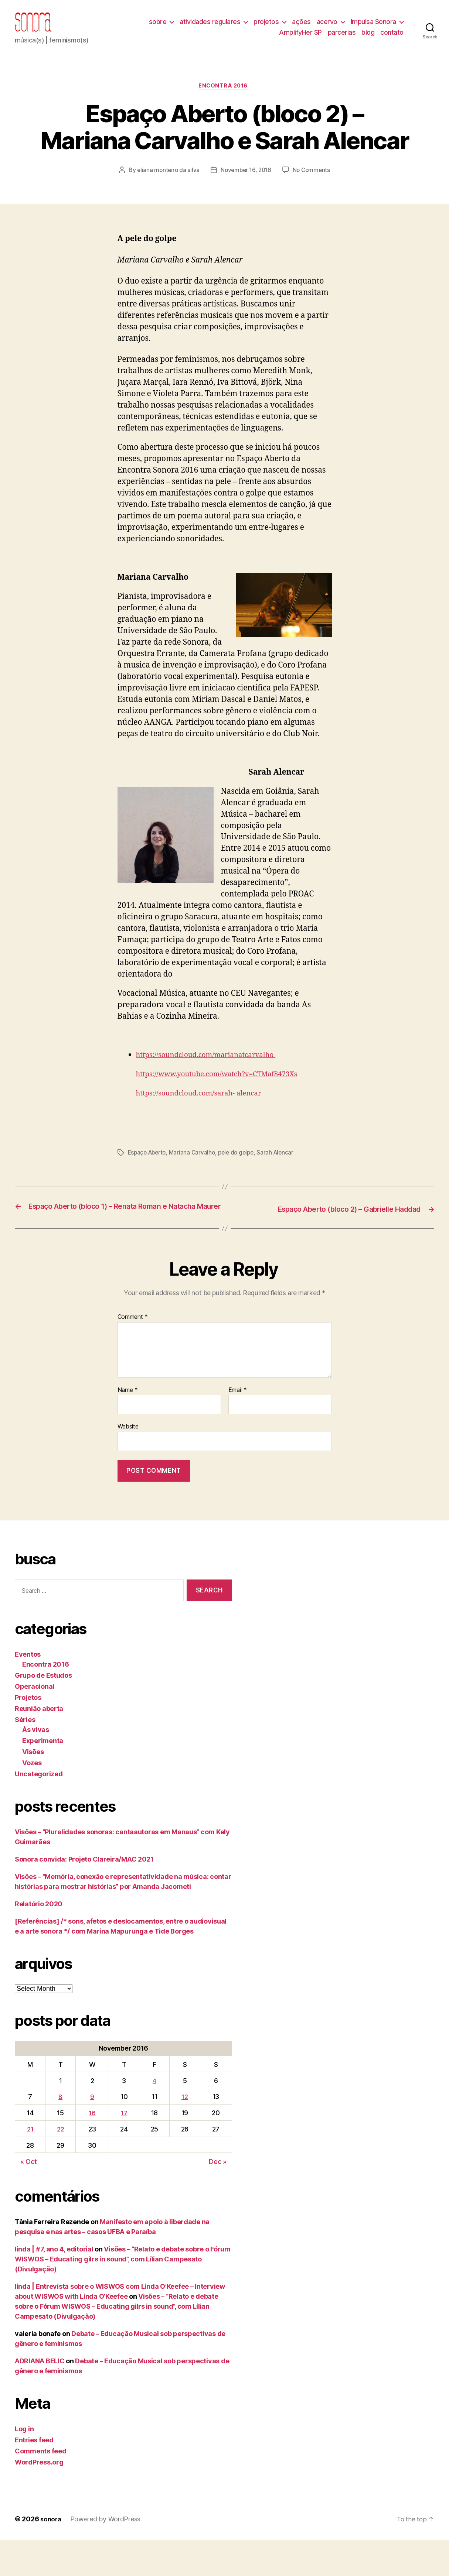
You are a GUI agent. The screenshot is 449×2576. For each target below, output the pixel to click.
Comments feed (41, 2487)
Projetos (28, 1733)
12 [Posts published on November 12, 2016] (184, 2133)
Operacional (34, 1722)
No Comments (229, 196)
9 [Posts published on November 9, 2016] (92, 2133)
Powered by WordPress (107, 2555)
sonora (51, 2555)
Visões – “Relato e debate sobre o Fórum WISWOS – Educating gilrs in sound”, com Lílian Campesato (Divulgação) (123, 2295)
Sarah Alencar (283, 1179)
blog (367, 38)
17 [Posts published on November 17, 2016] (123, 2149)
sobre (158, 27)
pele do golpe (242, 1179)
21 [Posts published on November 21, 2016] (30, 2165)
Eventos (28, 1690)
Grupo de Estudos (43, 1711)
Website (128, 1462)
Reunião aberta (39, 1744)
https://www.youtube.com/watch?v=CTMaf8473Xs (227, 1100)
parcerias (342, 38)
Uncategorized (39, 1810)
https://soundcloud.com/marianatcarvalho (214, 1081)
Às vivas (35, 1765)
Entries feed (34, 2476)
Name (128, 1426)
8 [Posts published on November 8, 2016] (60, 2133)
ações (301, 27)
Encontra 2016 (224, 98)
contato (392, 38)
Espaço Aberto (149, 1179)
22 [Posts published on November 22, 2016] (60, 2165)
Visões (33, 1787)
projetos (266, 27)
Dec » (218, 2198)
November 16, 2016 (276, 182)
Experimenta (42, 1776)
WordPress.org (39, 2498)
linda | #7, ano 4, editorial (54, 2285)
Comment (133, 1352)
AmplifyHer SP (300, 38)
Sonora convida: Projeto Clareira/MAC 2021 (84, 1895)
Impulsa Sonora (373, 27)
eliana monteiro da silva (196, 182)
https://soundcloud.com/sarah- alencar (206, 1120)
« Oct (28, 2198)
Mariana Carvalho (196, 1179)
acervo (327, 27)
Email (237, 1426)
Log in (24, 2465)
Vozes (32, 1798)
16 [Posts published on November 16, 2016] (92, 2149)
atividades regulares (210, 27)
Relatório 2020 (38, 1940)
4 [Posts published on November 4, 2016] (154, 2116)
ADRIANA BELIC (40, 2397)
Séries (25, 1755)
